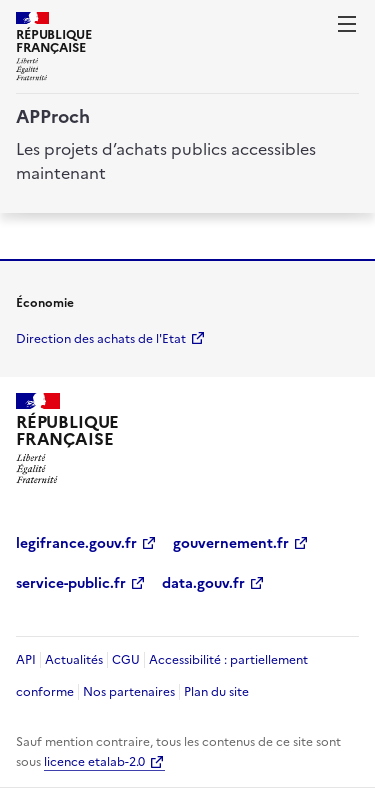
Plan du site (216, 692)
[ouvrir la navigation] (347, 24)
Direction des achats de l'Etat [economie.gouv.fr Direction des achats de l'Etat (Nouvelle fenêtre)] (101, 339)
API (26, 660)
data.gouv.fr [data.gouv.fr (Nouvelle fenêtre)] (203, 583)
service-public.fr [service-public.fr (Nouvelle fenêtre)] (71, 583)
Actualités (74, 660)
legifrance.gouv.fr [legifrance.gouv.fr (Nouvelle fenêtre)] (76, 543)
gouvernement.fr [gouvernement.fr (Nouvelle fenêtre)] (231, 543)
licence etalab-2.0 (94, 762)
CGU (126, 660)
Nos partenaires (129, 692)
